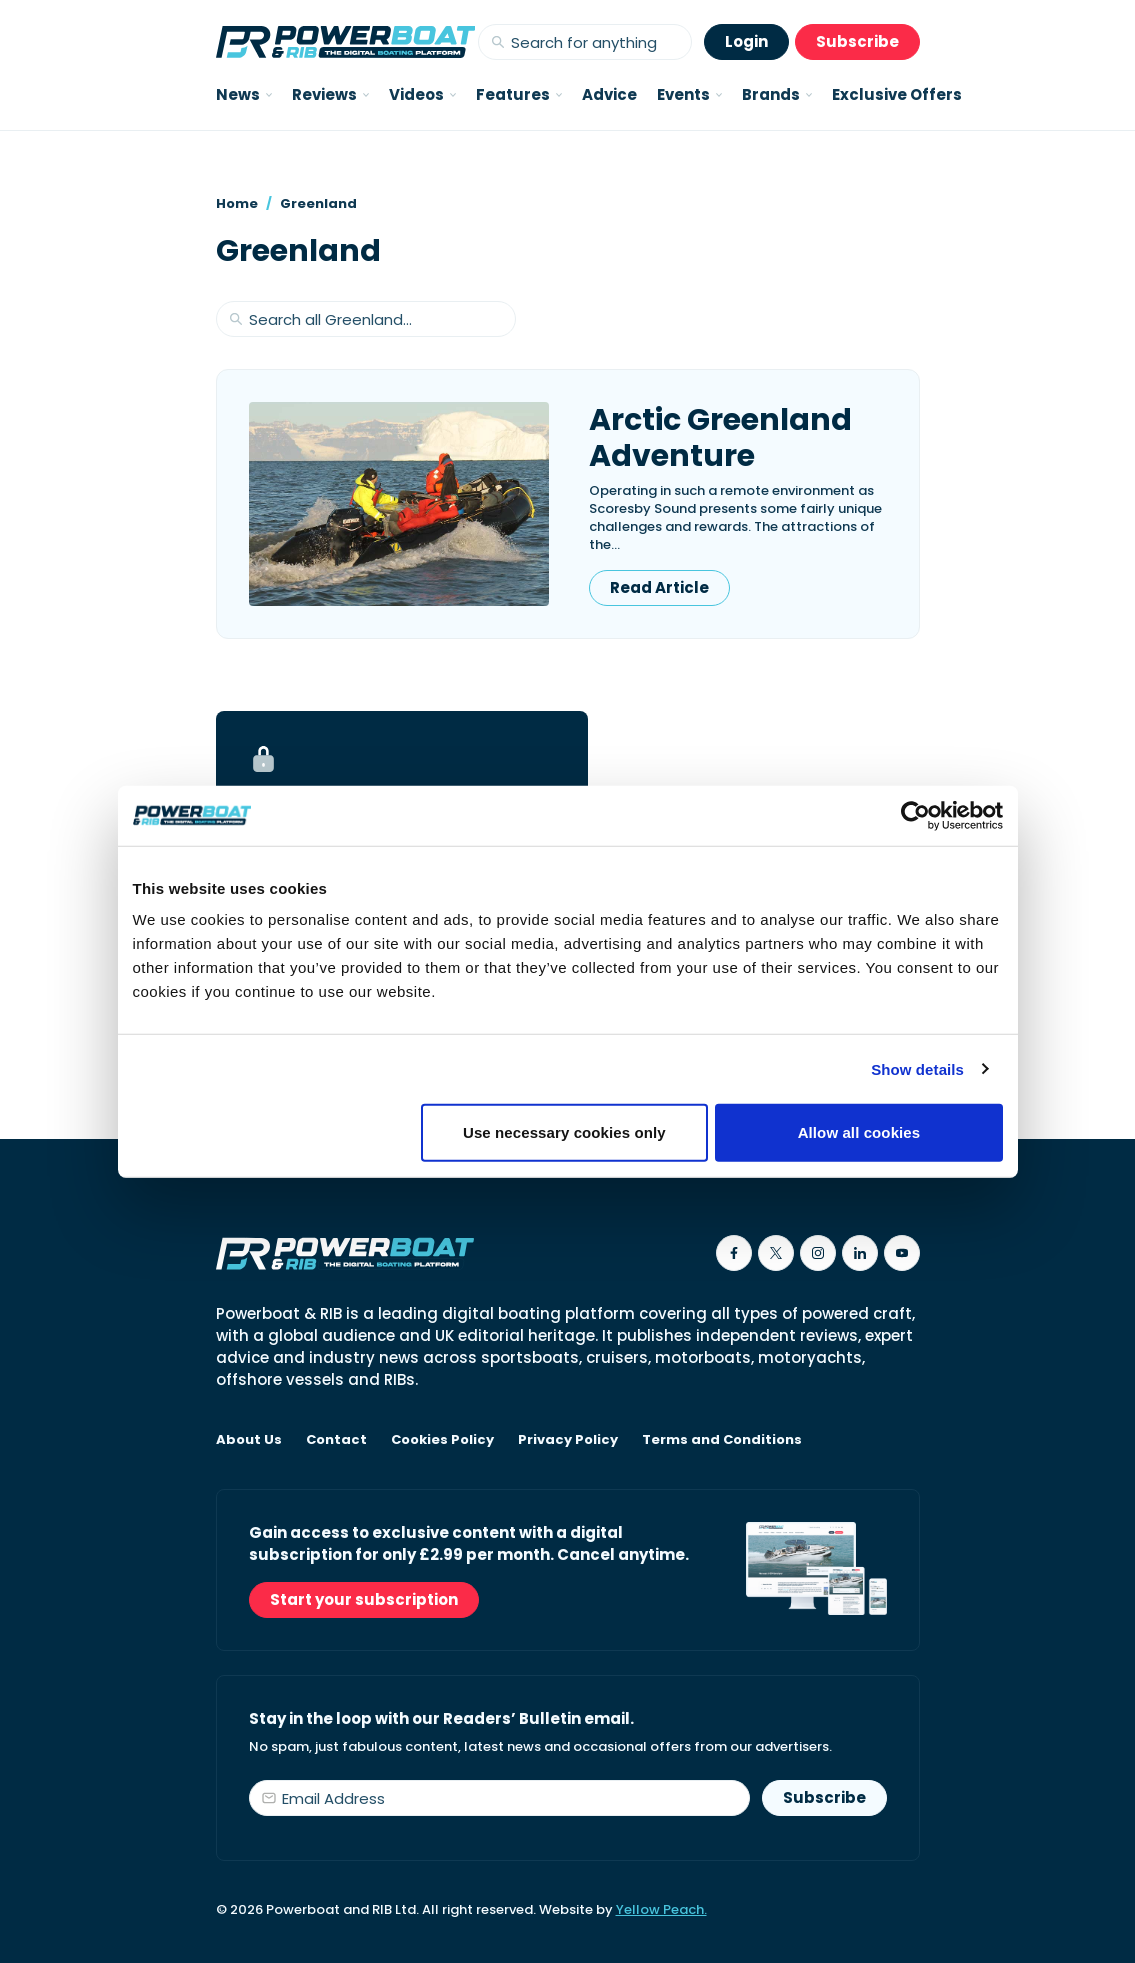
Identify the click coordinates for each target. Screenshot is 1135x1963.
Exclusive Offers (897, 94)
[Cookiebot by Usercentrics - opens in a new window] (915, 815)
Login (746, 41)
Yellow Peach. (661, 1909)
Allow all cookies (859, 1132)
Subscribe (857, 41)
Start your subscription (364, 1599)
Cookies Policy (442, 1440)
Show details (917, 1068)
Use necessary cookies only (564, 1132)
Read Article (659, 587)
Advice (609, 94)
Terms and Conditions (722, 1440)
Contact (336, 1440)
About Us (249, 1440)
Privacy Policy (568, 1440)
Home (237, 203)
